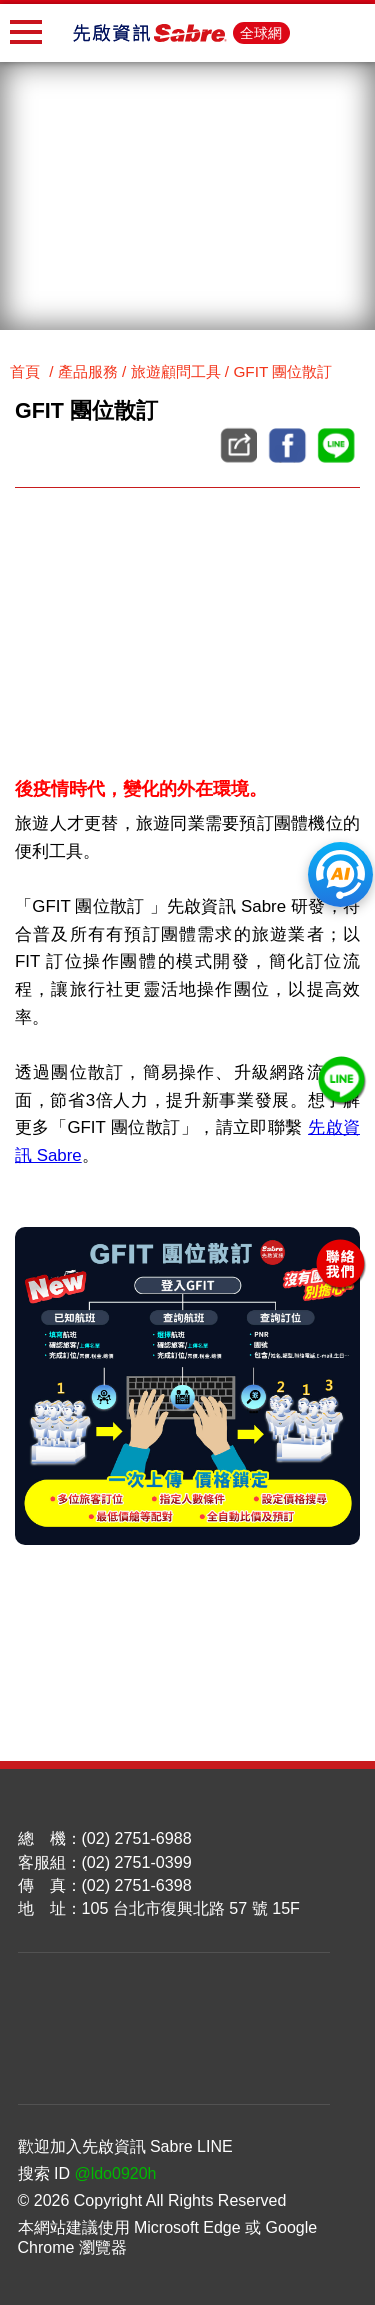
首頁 (25, 371)
